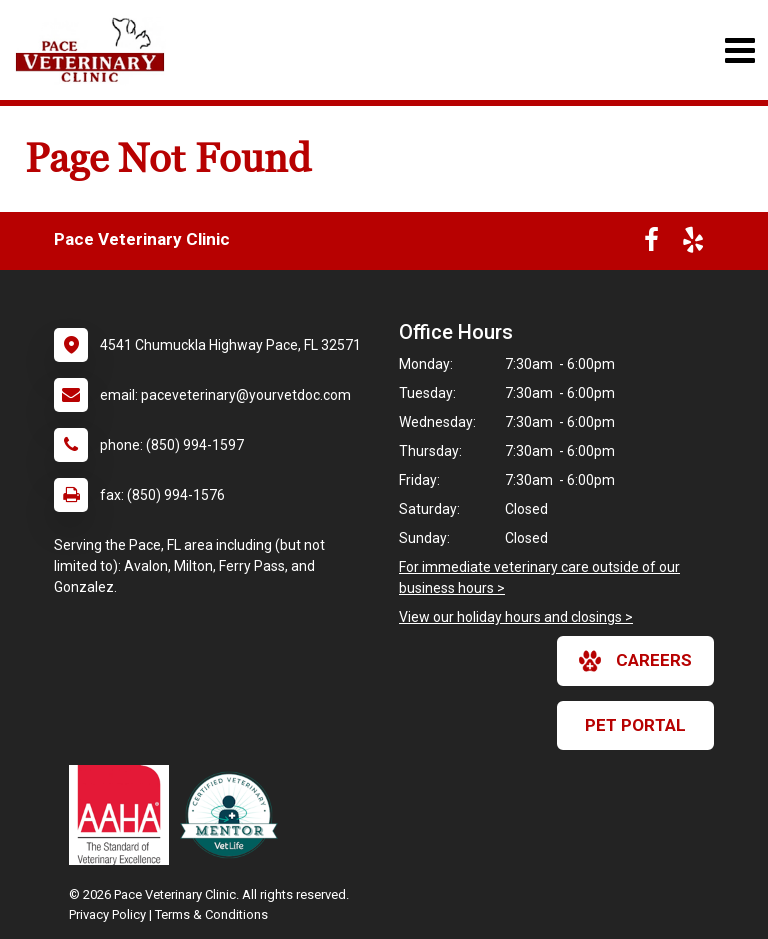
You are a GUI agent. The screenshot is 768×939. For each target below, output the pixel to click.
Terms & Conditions (211, 914)
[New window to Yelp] (693, 244)
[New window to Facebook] (651, 244)
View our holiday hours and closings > (516, 617)
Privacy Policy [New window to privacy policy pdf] (107, 914)
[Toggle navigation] (739, 50)
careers (635, 661)
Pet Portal (635, 725)
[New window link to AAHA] (124, 815)
